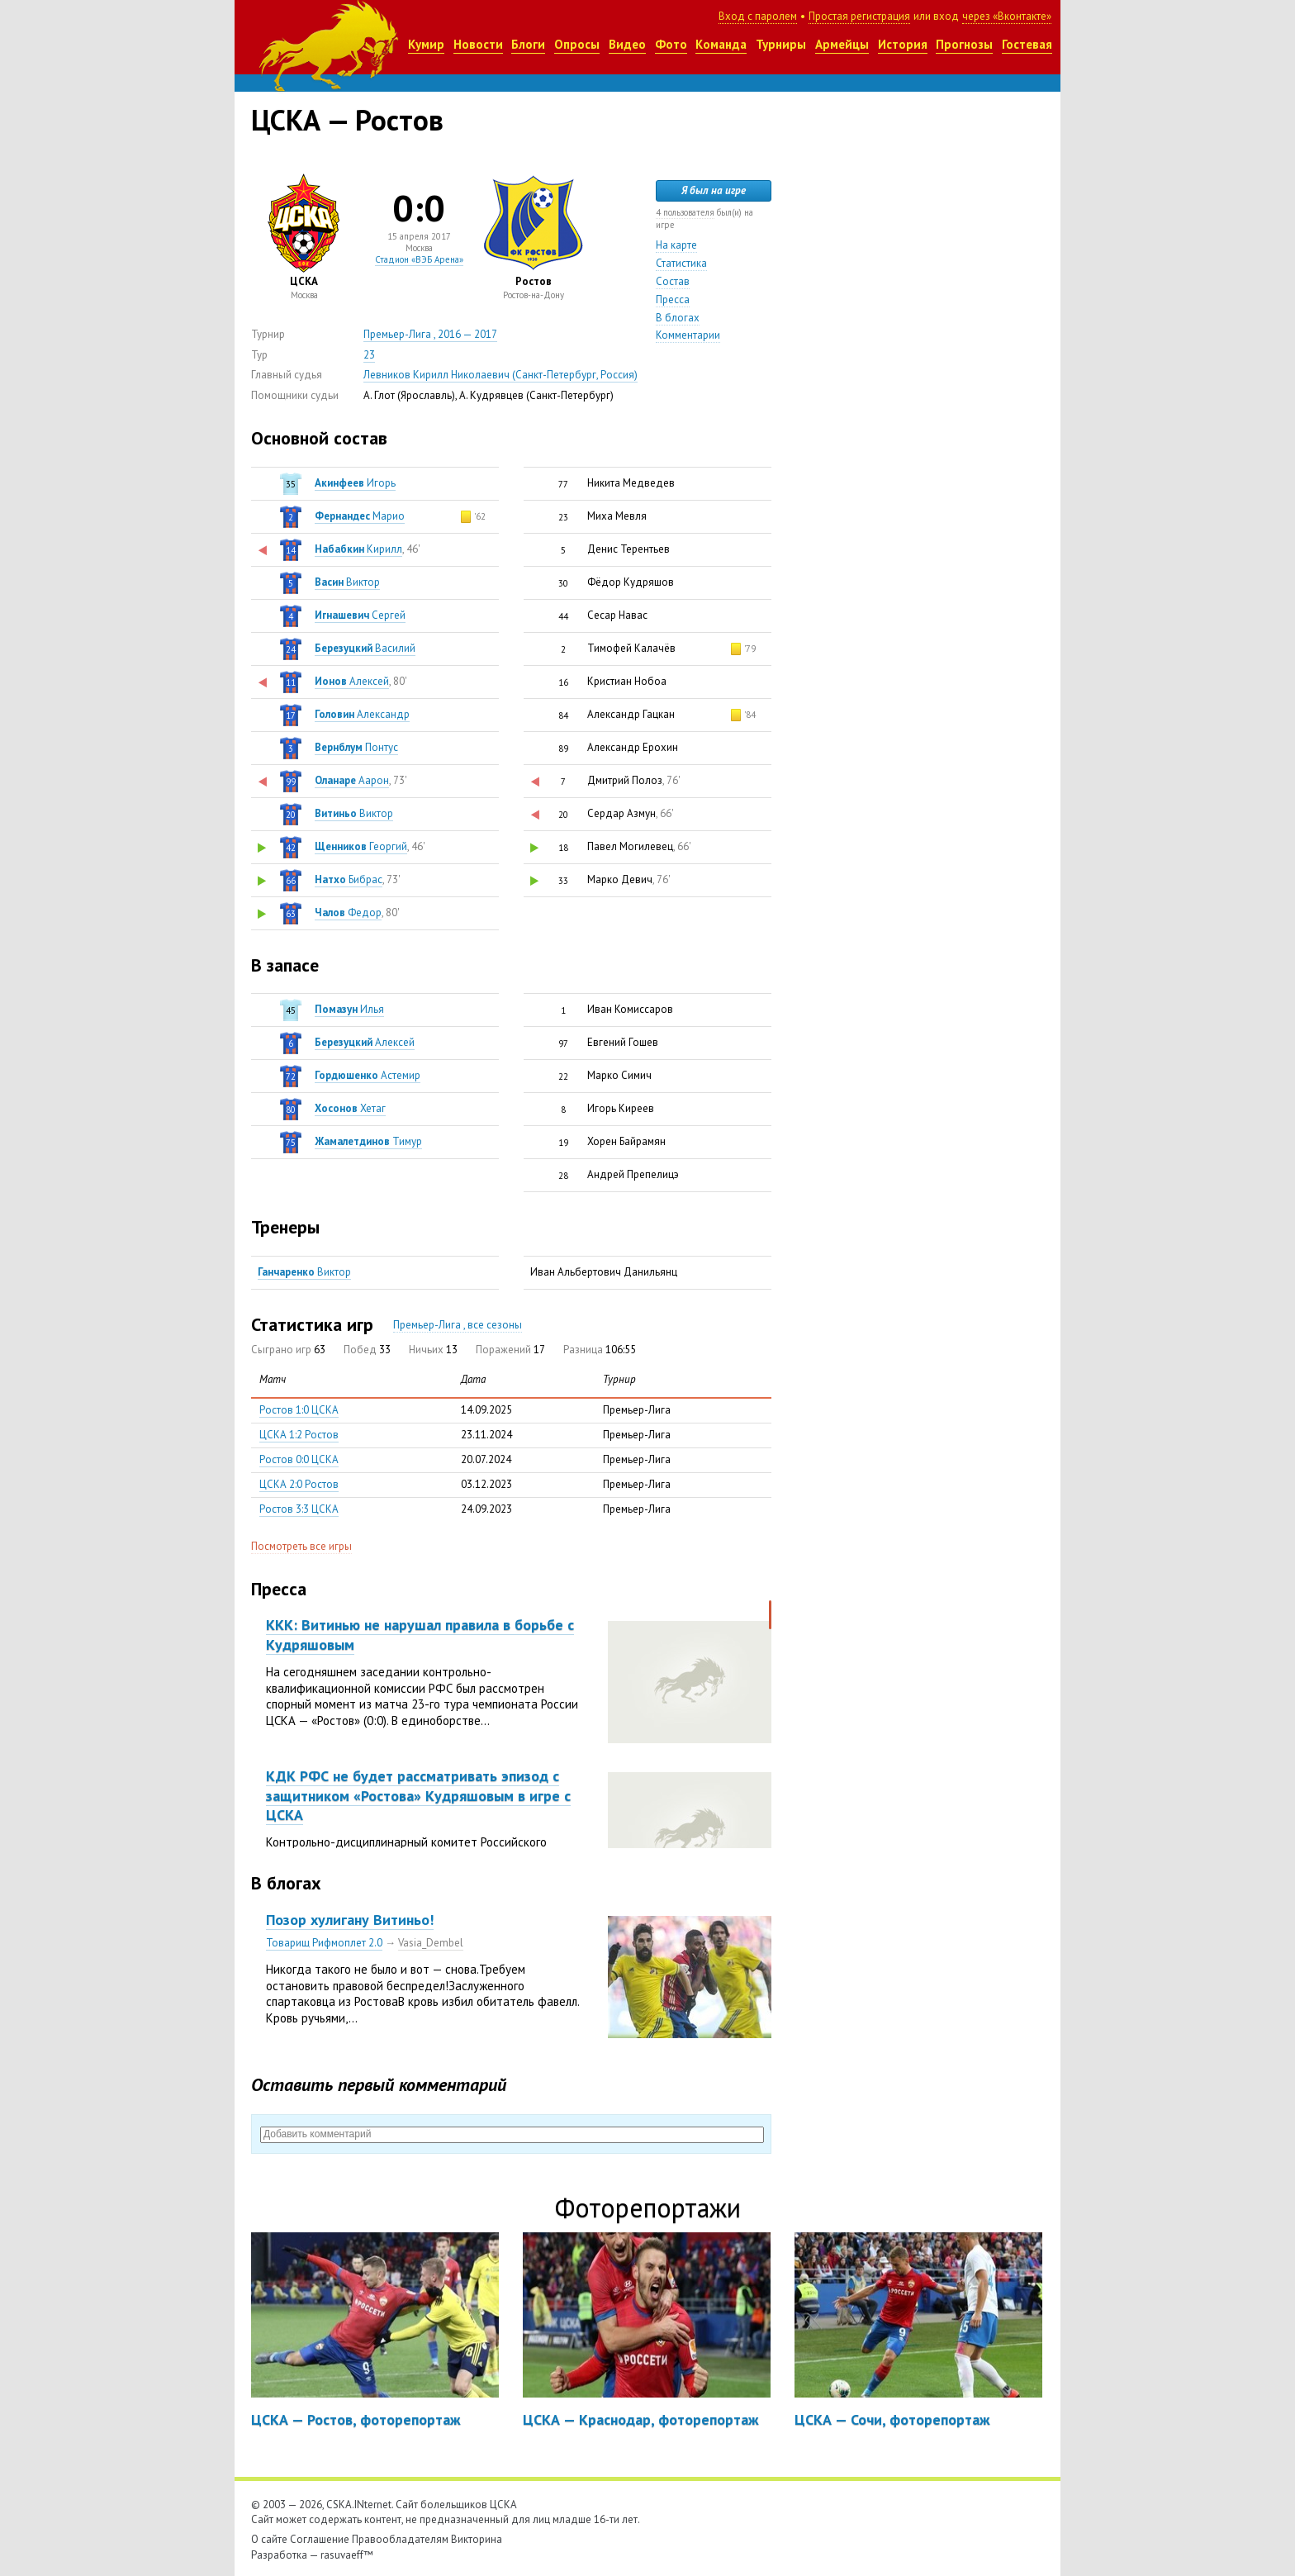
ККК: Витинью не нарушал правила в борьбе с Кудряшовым (420, 1634)
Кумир (426, 44)
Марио (360, 516)
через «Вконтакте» (1006, 16)
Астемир (367, 1075)
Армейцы (842, 44)
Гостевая (1027, 44)
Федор (348, 912)
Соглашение (319, 2539)
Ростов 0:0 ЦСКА (299, 1459)
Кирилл (358, 549)
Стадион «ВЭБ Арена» (419, 259)
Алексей (352, 681)
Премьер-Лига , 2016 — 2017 (430, 334)
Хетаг (350, 1108)
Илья (349, 1009)
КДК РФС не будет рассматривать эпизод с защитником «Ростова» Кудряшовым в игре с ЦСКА (418, 1795)
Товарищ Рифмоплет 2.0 (324, 1943)
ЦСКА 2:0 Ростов (299, 1484)
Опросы (577, 44)
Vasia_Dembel (430, 1943)
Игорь (355, 483)
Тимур (368, 1141)
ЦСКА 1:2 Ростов (299, 1435)
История (902, 44)
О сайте (269, 2539)
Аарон (352, 780)
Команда (721, 44)
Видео (627, 44)
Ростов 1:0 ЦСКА (299, 1410)
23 (369, 355)
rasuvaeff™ (346, 2555)
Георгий (361, 846)
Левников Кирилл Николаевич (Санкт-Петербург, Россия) (500, 375)
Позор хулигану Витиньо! (350, 1919)
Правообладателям (400, 2539)
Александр (362, 714)
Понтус (356, 747)
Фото (671, 44)
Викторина (476, 2539)
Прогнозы (964, 44)
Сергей (360, 615)
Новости (478, 44)
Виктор (347, 582)
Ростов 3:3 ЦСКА (299, 1509)
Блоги (528, 44)
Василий (365, 648)
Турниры (781, 44)
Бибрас (348, 879)
